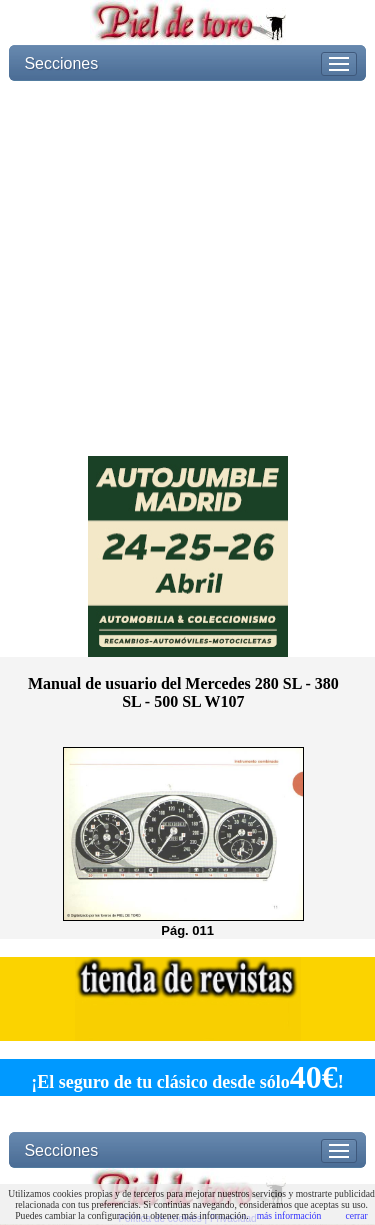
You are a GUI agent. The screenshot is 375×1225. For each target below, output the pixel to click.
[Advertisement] (187, 268)
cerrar (356, 1215)
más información (289, 1215)
